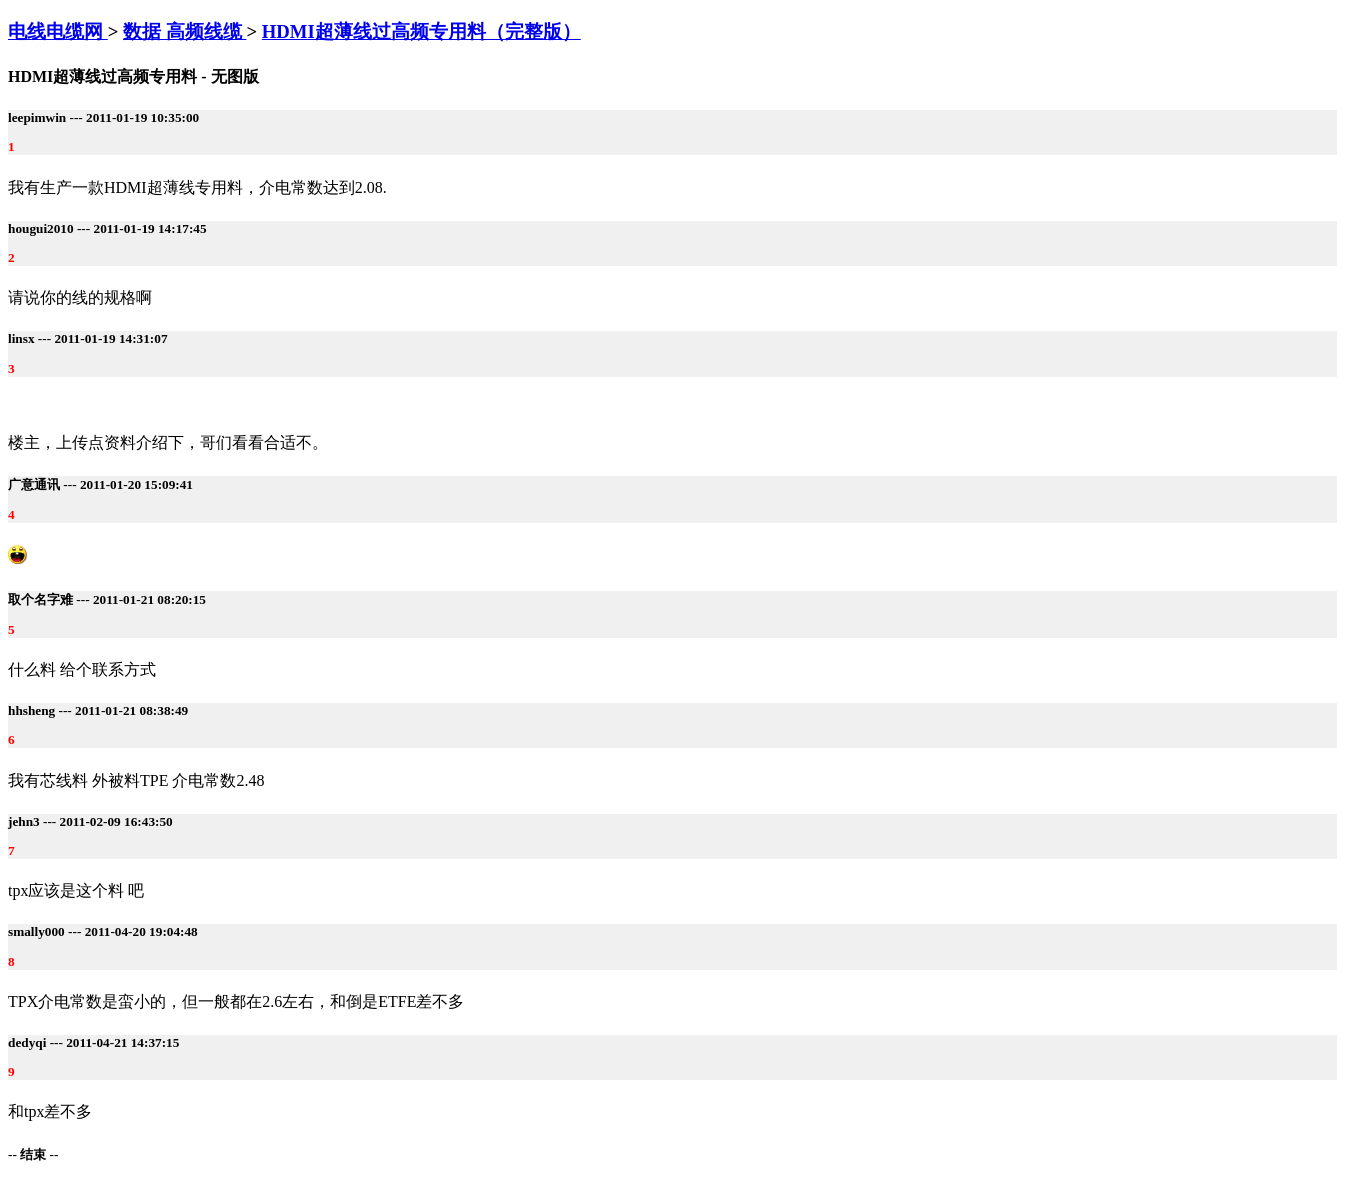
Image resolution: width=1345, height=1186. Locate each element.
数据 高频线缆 (184, 31)
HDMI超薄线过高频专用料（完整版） (421, 31)
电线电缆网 (58, 31)
